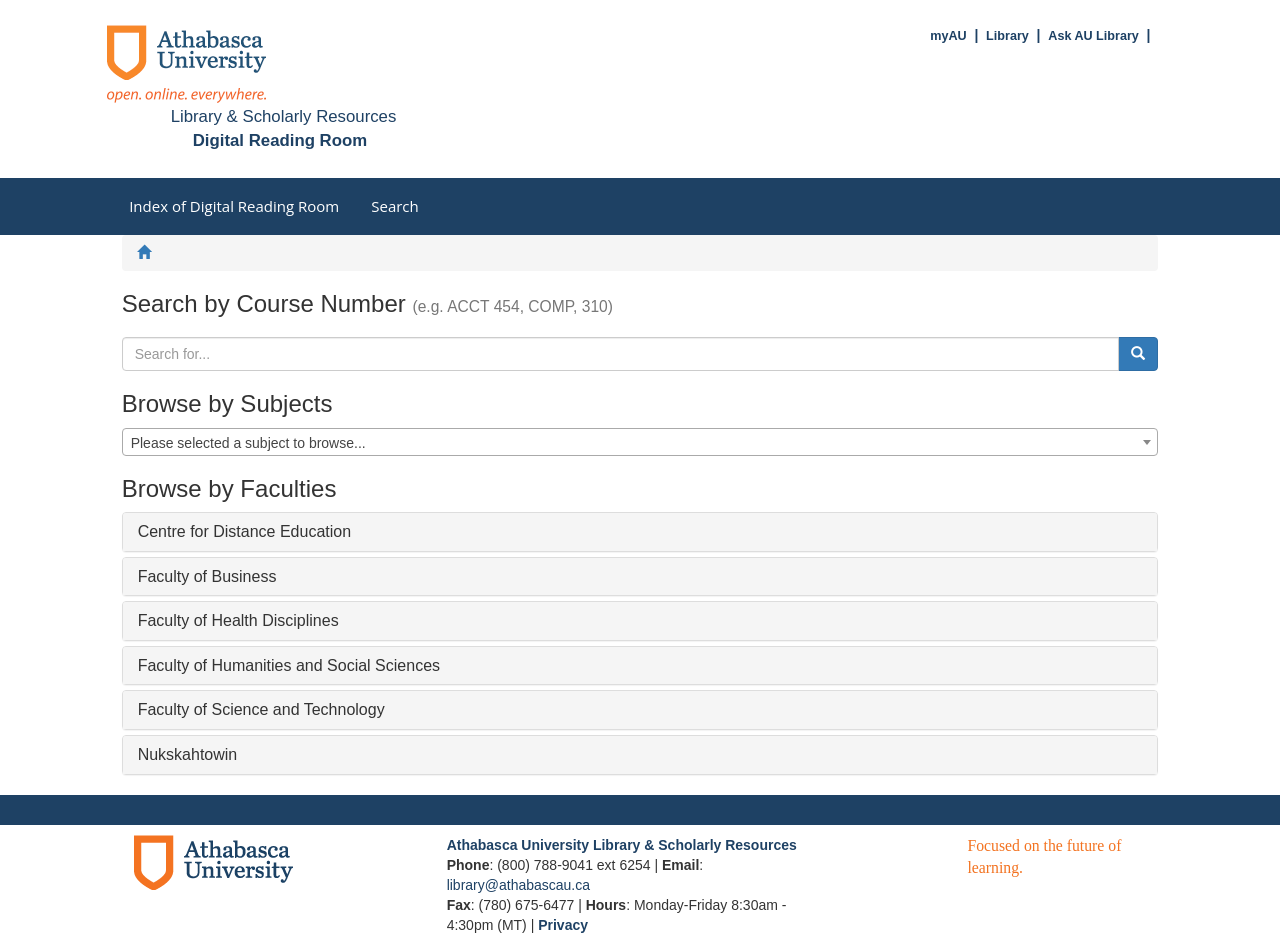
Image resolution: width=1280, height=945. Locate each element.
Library (1007, 36)
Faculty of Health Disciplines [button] (238, 620)
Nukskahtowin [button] (188, 754)
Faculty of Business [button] (207, 576)
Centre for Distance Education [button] (244, 531)
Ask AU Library (1093, 36)
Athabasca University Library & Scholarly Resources (622, 845)
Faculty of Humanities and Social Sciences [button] (289, 665)
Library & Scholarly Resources (284, 116)
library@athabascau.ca (518, 885)
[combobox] (640, 442)
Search (395, 206)
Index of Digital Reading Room (234, 206)
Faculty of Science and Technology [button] (261, 709)
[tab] (640, 532)
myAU (948, 36)
